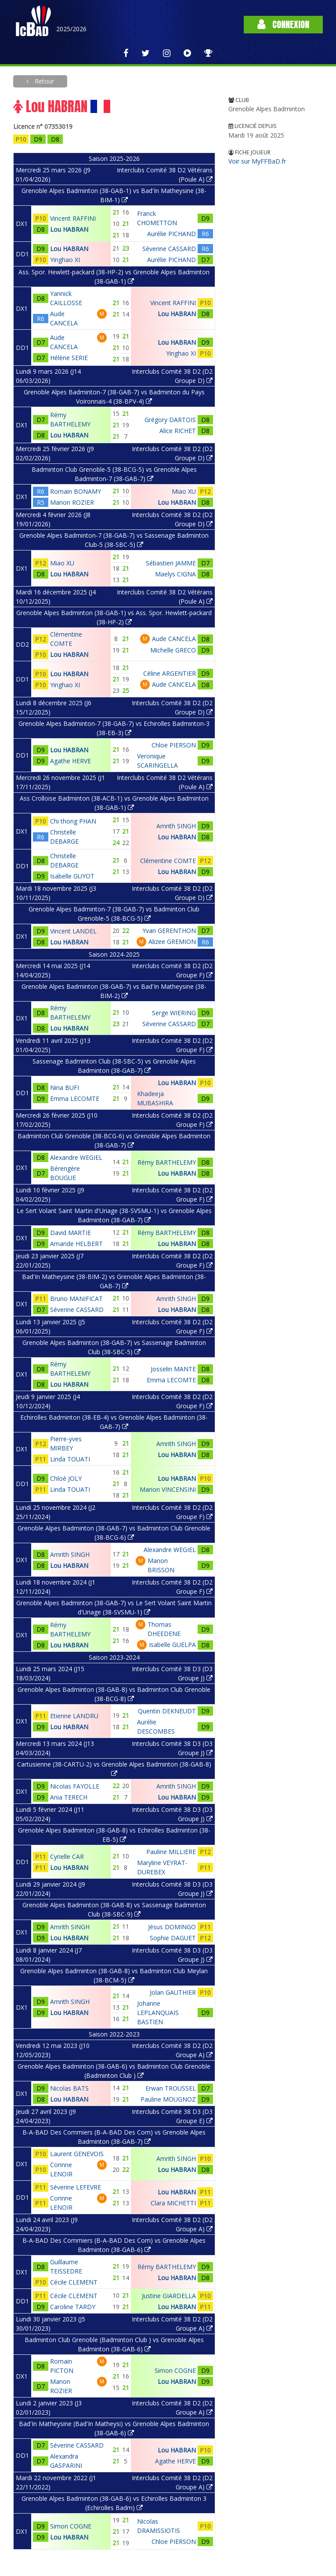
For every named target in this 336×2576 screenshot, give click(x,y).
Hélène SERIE (69, 357)
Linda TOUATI (70, 1459)
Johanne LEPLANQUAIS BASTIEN (158, 2012)
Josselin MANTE (173, 1369)
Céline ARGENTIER (169, 673)
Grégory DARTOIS (170, 419)
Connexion (283, 24)
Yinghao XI (65, 259)
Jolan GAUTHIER (173, 1992)
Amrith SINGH (176, 826)
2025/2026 (71, 29)
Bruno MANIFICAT (76, 1298)
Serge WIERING (174, 1013)
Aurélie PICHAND (171, 234)
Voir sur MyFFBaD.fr (257, 161)
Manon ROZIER (72, 502)
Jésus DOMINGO (172, 1927)
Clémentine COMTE (168, 860)
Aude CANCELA (174, 638)
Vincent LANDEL (73, 931)
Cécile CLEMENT (74, 2282)
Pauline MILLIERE (171, 1851)
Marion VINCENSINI (168, 1489)
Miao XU (184, 491)
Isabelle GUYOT (72, 876)
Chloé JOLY (66, 1478)
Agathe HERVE (70, 761)
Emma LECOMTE (74, 1098)
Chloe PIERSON (174, 745)
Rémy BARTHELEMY (166, 1162)
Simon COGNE (175, 2370)
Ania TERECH (68, 1797)
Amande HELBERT (76, 1243)
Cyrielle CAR (67, 1856)
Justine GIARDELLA (169, 2296)
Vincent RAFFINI (73, 218)
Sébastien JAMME (171, 563)
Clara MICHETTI (173, 2203)
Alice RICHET (177, 430)
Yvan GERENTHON (169, 930)
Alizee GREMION (172, 941)
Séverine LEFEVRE (75, 2187)
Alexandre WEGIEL (76, 1157)
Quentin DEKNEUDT (167, 1711)
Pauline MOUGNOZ (168, 2099)
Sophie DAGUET (173, 1938)
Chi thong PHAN (73, 821)
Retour (43, 81)
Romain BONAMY (75, 491)
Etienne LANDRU (74, 1716)
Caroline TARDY (72, 2307)
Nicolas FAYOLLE (74, 1786)
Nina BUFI (64, 1087)
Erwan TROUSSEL (170, 2088)
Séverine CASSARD (169, 248)
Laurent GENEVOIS (77, 2154)
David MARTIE (70, 1232)
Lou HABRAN (69, 229)
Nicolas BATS (69, 2088)
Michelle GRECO (173, 650)
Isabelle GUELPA (172, 1644)
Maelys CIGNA (175, 574)
